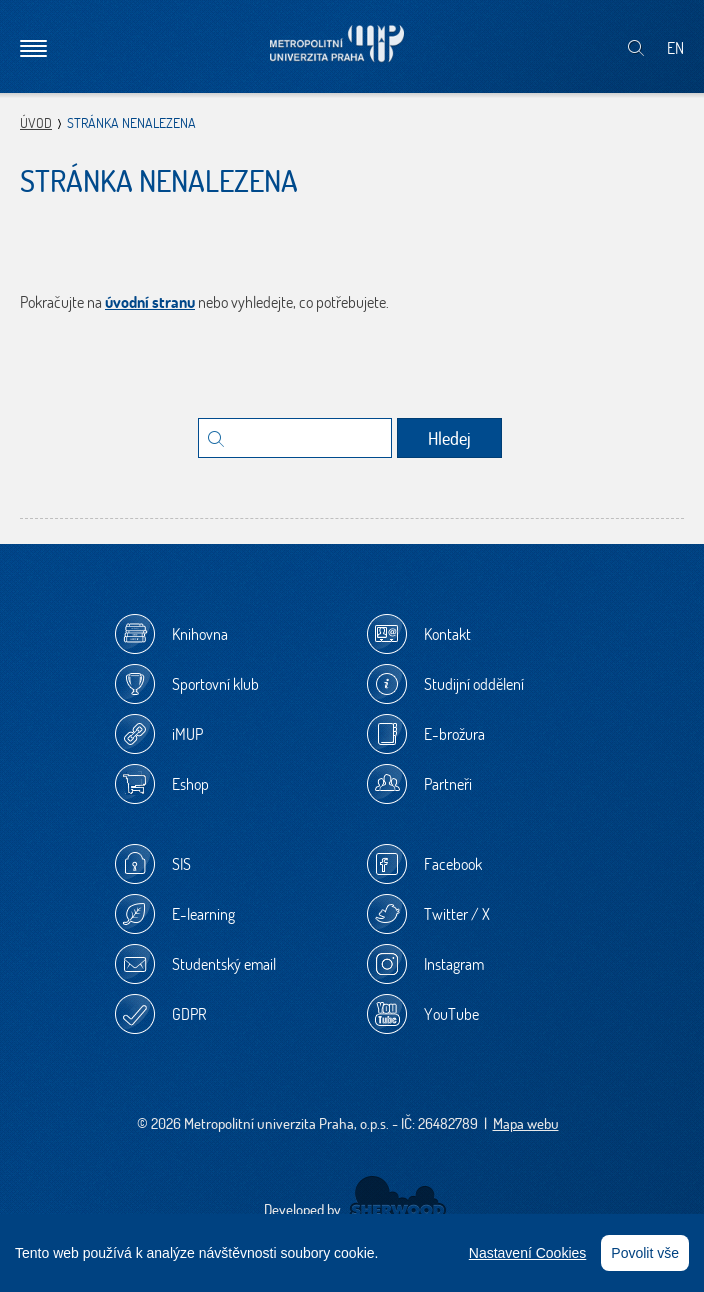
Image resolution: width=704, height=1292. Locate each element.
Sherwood (397, 1197)
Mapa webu (526, 1123)
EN (675, 48)
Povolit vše (645, 1253)
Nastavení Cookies (528, 1253)
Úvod (36, 123)
